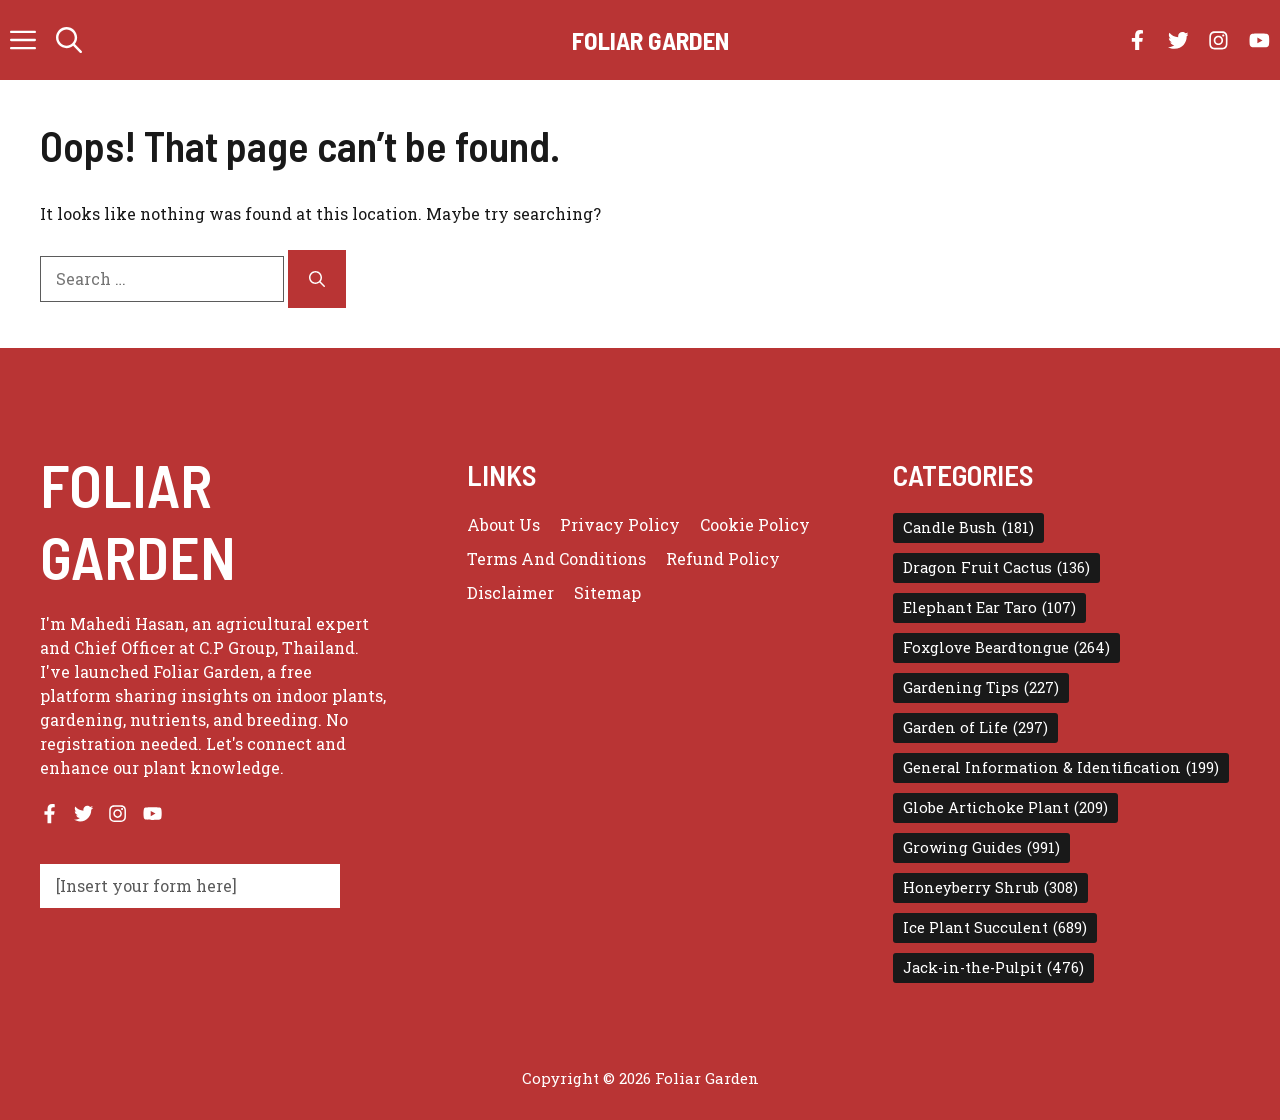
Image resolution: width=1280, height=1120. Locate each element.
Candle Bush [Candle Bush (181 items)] (968, 528)
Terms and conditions (556, 558)
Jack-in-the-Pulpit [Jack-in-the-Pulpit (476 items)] (993, 968)
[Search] (317, 279)
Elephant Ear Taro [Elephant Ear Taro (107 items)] (989, 608)
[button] (69, 40)
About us (503, 524)
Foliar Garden (650, 40)
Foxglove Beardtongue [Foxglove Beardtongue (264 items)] (1006, 648)
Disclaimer (510, 592)
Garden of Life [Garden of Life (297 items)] (975, 728)
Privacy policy (620, 524)
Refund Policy (723, 558)
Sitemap (607, 592)
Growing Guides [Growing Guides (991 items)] (981, 848)
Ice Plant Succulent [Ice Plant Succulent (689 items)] (995, 928)
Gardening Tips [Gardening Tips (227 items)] (981, 688)
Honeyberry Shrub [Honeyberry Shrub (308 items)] (990, 888)
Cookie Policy (755, 524)
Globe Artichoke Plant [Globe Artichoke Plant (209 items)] (1005, 808)
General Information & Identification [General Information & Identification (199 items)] (1061, 768)
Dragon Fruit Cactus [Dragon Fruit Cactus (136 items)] (996, 568)
